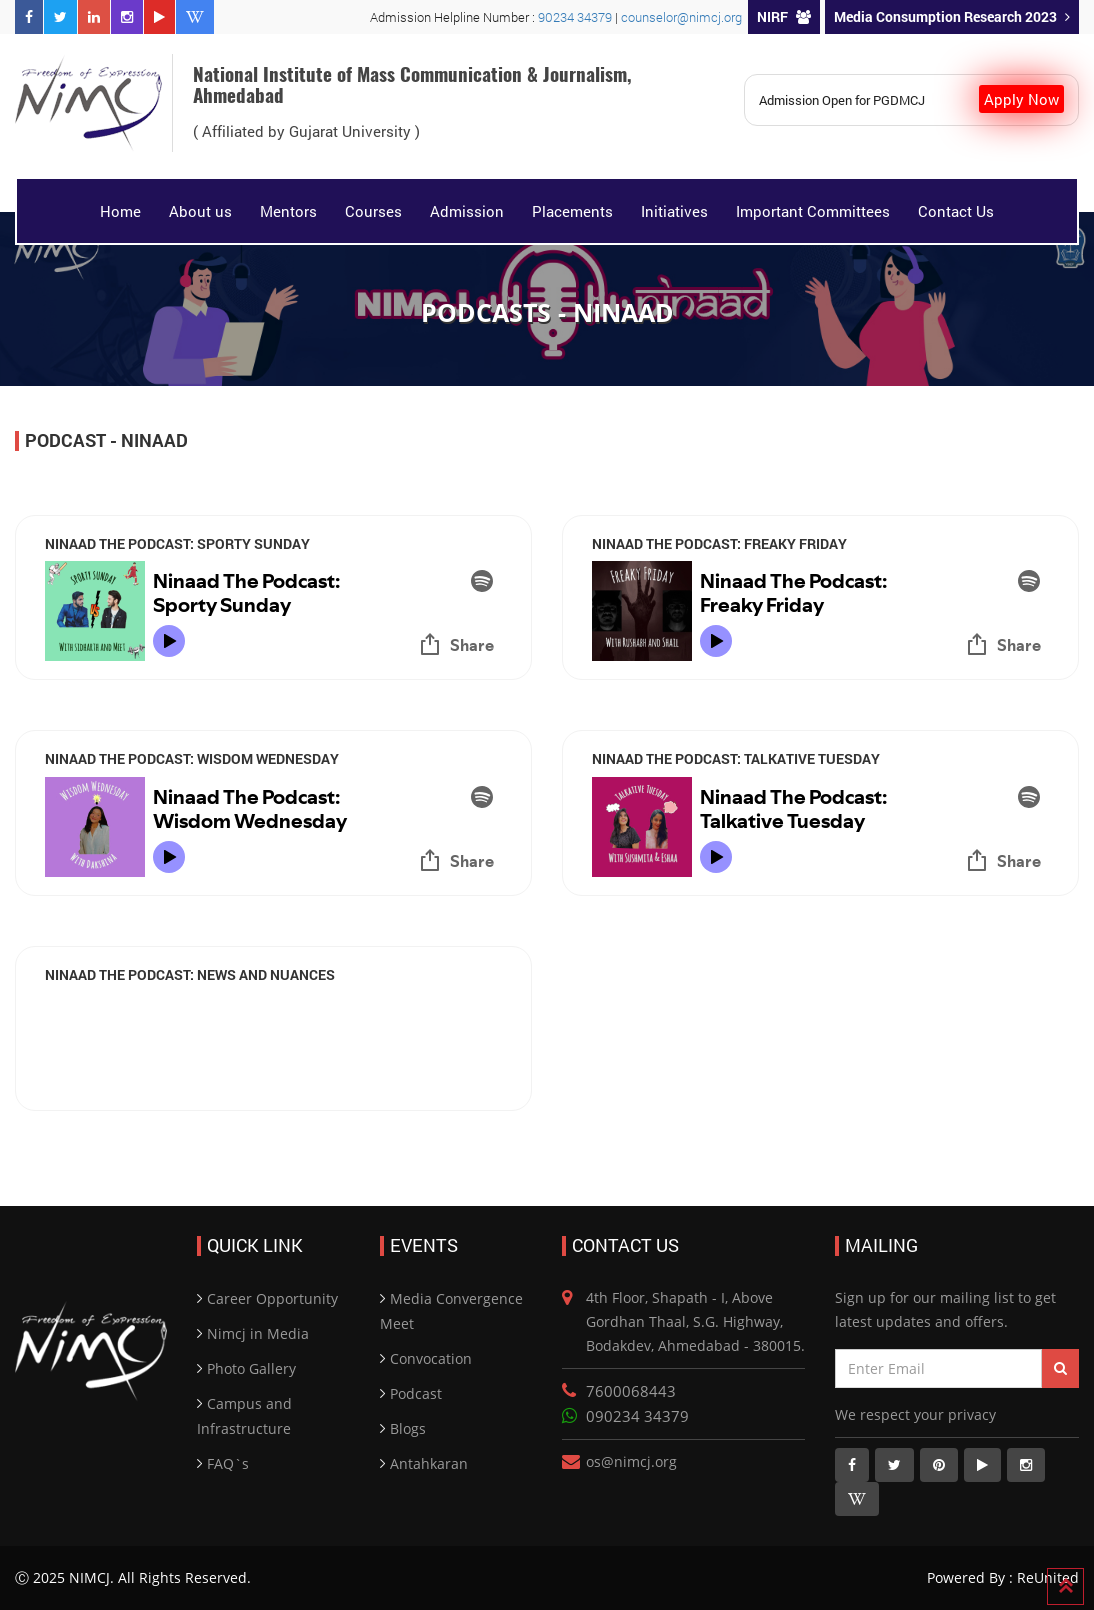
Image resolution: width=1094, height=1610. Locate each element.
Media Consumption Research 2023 (952, 17)
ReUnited (1046, 1577)
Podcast (416, 1393)
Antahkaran (429, 1463)
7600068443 (631, 1391)
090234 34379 (637, 1416)
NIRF (784, 17)
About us (200, 211)
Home (120, 211)
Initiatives (674, 211)
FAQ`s (228, 1463)
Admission (467, 211)
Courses (373, 211)
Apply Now (1021, 99)
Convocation (431, 1358)
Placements (572, 211)
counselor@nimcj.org (681, 17)
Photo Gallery (251, 1368)
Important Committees (813, 211)
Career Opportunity (272, 1298)
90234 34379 (576, 17)
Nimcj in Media (258, 1333)
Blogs (408, 1428)
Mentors (288, 211)
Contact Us (956, 211)
